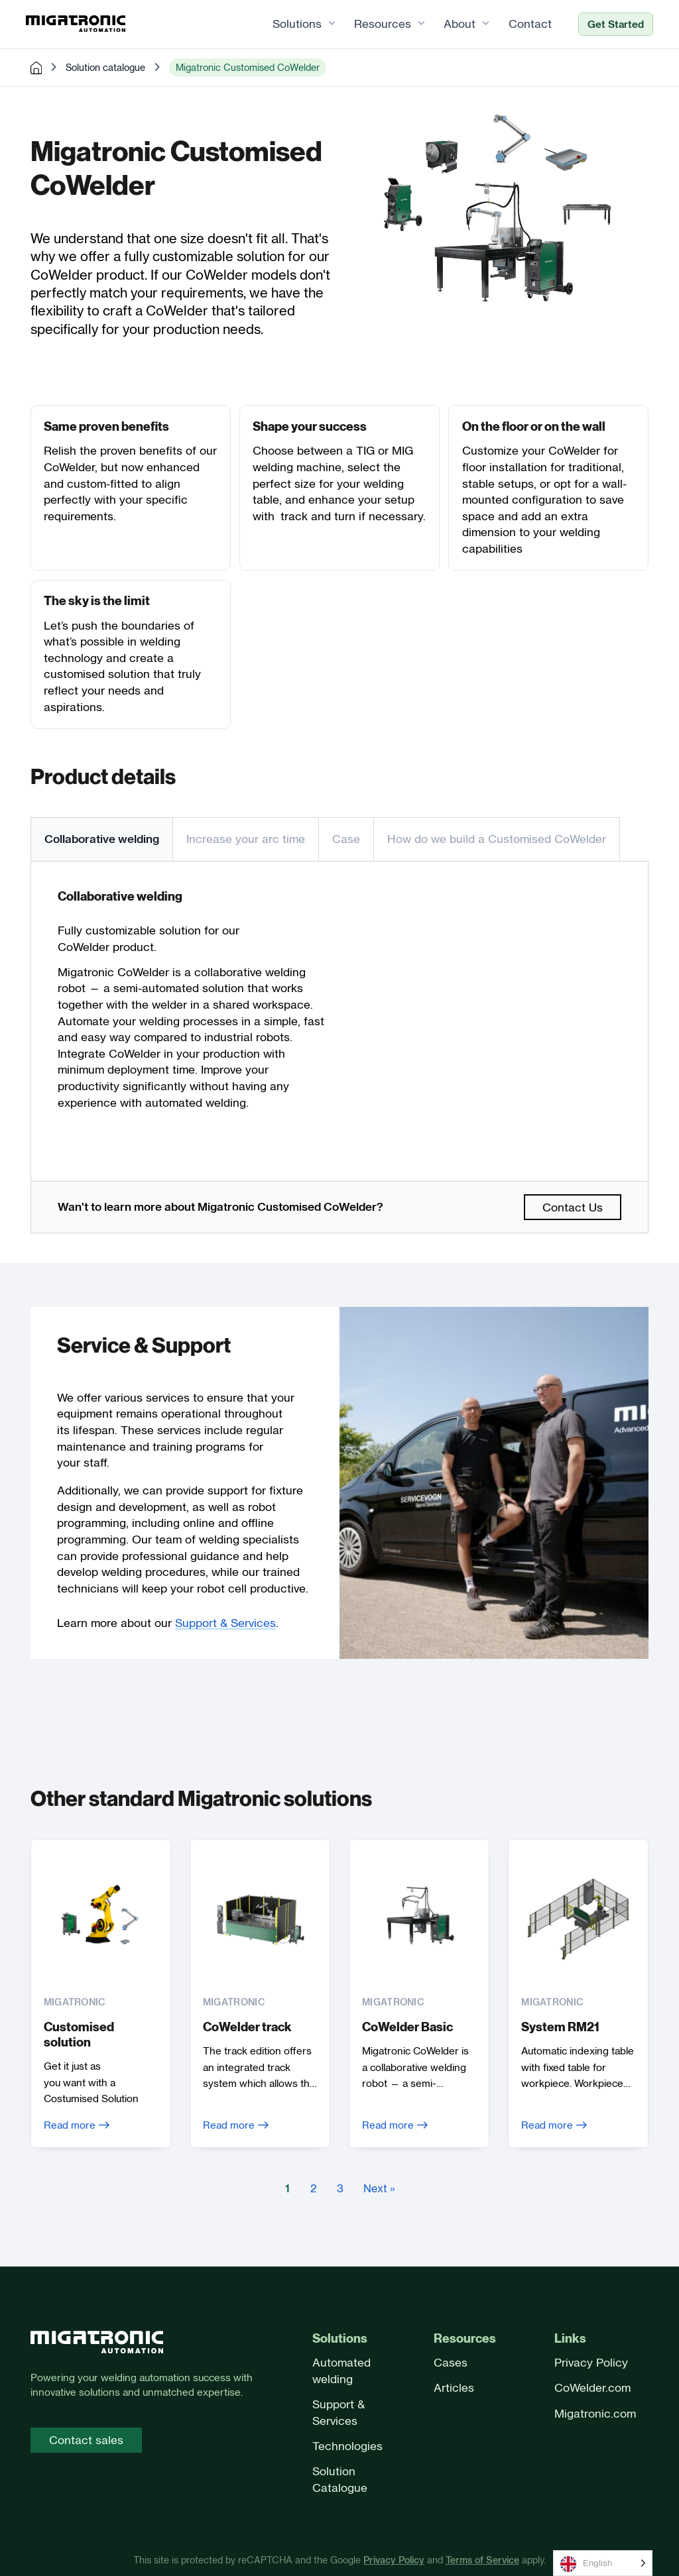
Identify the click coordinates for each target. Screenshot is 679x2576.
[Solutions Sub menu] (328, 25)
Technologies (347, 2446)
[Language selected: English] (602, 2563)
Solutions (293, 24)
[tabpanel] (339, 1021)
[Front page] (97, 2344)
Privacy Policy (591, 2363)
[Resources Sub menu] (417, 25)
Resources (378, 24)
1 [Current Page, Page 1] (287, 2189)
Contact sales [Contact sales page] (86, 2440)
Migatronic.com (595, 2413)
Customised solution (79, 2035)
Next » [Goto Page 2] (379, 2189)
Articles (454, 2388)
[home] (36, 68)
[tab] (101, 840)
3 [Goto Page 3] (340, 2189)
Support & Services (225, 1623)
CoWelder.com (592, 2388)
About (455, 24)
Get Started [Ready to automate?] (611, 25)
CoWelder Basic (407, 2027)
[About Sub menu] (481, 25)
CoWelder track (247, 2027)
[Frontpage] (80, 24)
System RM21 (561, 2027)
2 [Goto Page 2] (313, 2189)
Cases (450, 2363)
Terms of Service (482, 2559)
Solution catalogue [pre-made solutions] (105, 67)
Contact (525, 24)
